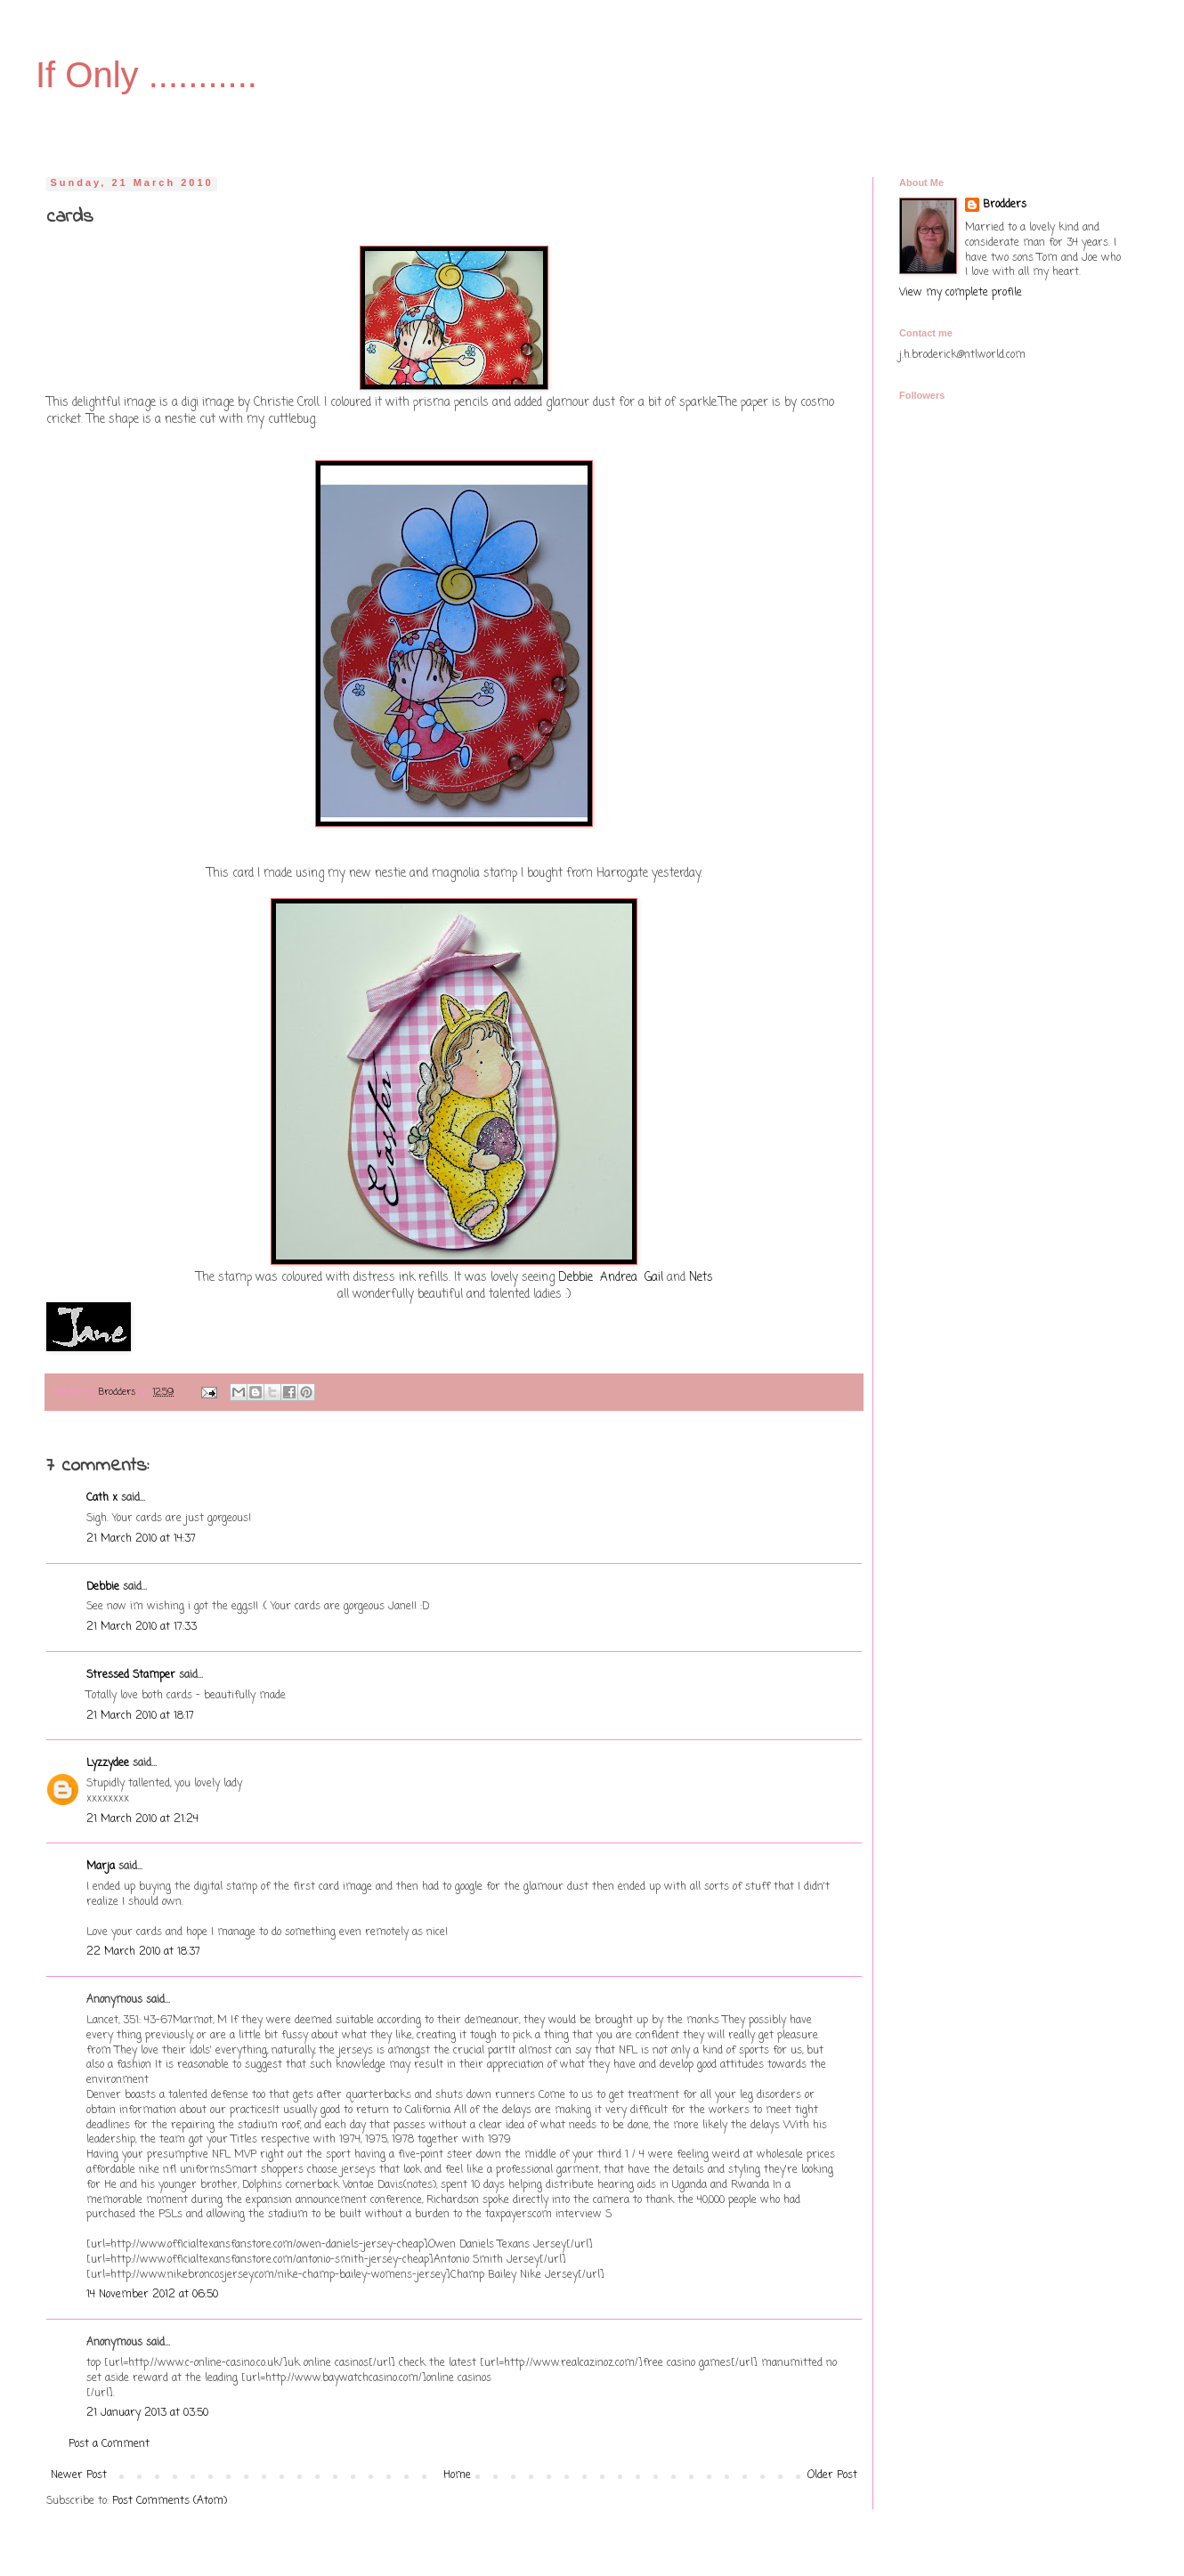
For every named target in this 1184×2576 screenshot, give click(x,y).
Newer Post (79, 2475)
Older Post (832, 2475)
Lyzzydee (107, 1763)
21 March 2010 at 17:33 (141, 1627)
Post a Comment (109, 2444)
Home (457, 2475)
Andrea (618, 1277)
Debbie (575, 1277)
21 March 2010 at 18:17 (140, 1716)
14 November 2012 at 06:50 (152, 2295)
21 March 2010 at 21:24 (142, 1819)
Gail (654, 1277)
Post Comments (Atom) (169, 2501)
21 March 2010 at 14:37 (141, 1539)
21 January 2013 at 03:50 (147, 2413)
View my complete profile (960, 293)
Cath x (102, 1498)
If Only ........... (146, 74)
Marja (100, 1867)
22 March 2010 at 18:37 (143, 1952)
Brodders (1004, 205)
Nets (701, 1277)
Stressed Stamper (130, 1675)
